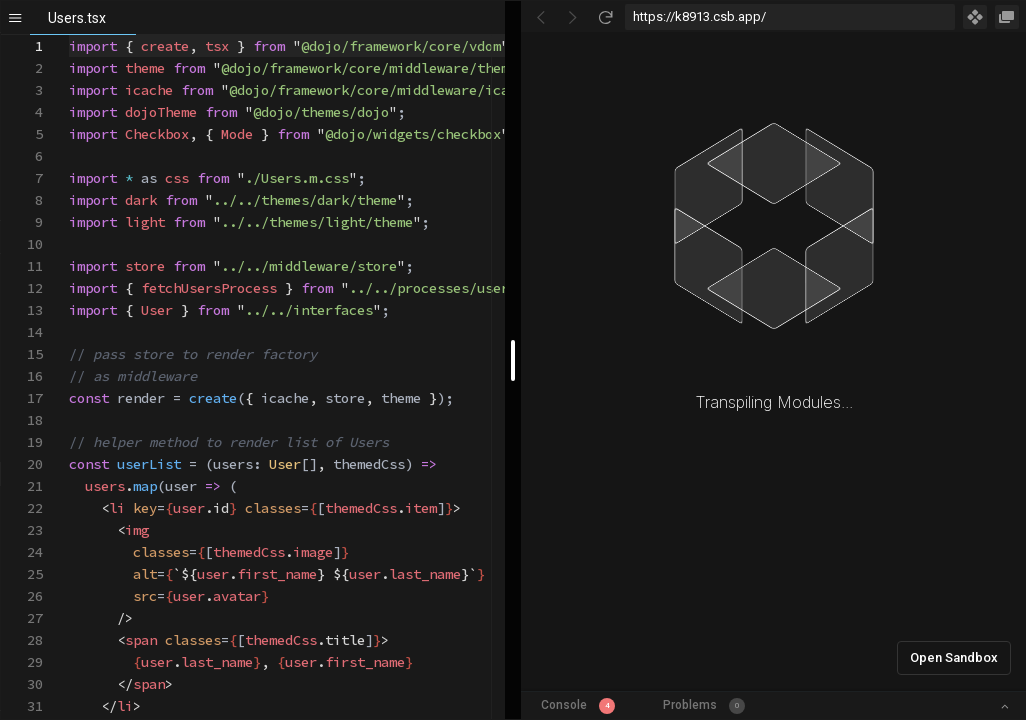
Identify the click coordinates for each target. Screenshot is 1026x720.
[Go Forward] (573, 17)
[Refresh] (605, 17)
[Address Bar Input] (790, 17)
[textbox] (69, 35)
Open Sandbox (954, 657)
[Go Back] (541, 17)
